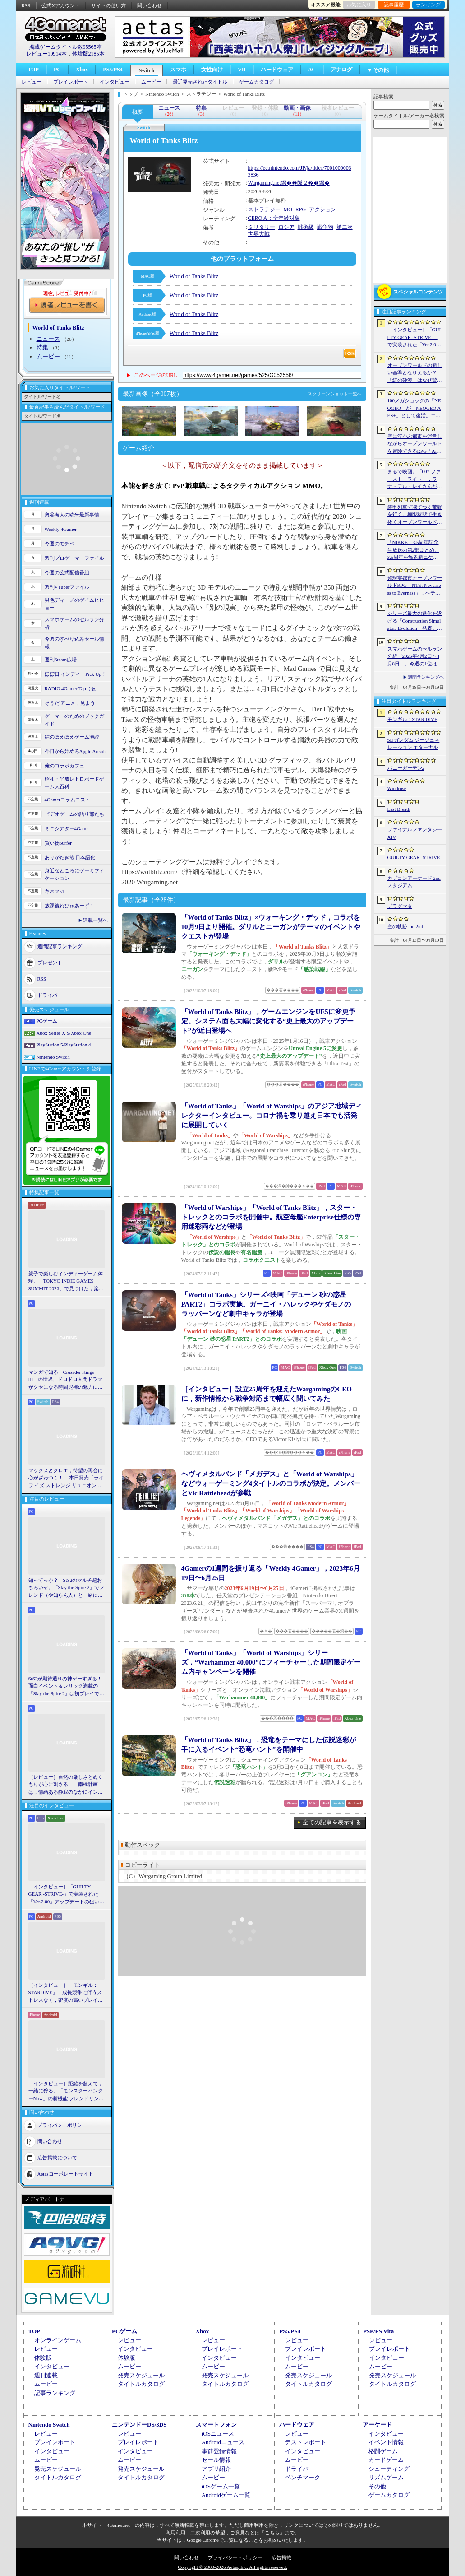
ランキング (428, 4)
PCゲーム (47, 1020)
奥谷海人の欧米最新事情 (72, 514)
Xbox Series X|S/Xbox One (64, 1033)
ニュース (48, 338)
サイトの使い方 (108, 5)
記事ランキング (54, 2393)
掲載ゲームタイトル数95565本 (65, 47)
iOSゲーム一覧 (221, 2486)
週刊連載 (46, 2375)
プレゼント (49, 962)
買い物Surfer (58, 843)
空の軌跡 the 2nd (405, 926)
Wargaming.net (264, 183)
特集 (42, 347)
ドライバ (47, 995)
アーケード (377, 2424)
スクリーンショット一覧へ (335, 393)
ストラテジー (264, 209)
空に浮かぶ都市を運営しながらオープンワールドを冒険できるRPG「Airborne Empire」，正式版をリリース (414, 444)
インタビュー (114, 81)
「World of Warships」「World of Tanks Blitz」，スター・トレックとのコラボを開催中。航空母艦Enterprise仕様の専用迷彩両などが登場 (271, 1217)
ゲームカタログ (256, 81)
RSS (26, 5)
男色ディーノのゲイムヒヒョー (74, 603)
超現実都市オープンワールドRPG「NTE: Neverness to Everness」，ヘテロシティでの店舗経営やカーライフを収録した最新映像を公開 (414, 586)
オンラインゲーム (57, 2340)
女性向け (212, 69)
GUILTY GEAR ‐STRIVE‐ (414, 857)
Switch (147, 70)
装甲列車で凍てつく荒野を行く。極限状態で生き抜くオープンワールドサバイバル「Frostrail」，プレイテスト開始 (414, 515)
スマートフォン (216, 2424)
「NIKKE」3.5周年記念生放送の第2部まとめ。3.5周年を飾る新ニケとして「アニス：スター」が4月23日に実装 (414, 550)
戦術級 (306, 227)
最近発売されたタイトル (200, 81)
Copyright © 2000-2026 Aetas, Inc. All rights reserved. (232, 2567)
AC (312, 69)
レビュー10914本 (46, 54)
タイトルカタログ (141, 2384)
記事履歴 (394, 4)
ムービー (151, 81)
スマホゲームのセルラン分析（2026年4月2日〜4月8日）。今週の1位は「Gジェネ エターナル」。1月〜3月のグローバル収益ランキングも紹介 (414, 657)
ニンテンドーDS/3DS (139, 2424)
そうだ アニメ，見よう (70, 703)
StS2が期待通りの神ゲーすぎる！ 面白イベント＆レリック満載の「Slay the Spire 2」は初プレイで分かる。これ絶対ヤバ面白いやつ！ (66, 1686)
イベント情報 (386, 2442)
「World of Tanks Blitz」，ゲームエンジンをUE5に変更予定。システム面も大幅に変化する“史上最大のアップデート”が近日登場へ (268, 1021)
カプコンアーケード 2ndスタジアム (414, 881)
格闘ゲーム (383, 2451)
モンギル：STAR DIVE (412, 719)
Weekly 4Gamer (61, 529)
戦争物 (325, 227)
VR (241, 69)
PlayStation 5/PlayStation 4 (64, 1044)
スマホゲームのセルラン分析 (74, 623)
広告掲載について (57, 2157)
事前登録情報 (219, 2451)
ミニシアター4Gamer (67, 828)
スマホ (178, 69)
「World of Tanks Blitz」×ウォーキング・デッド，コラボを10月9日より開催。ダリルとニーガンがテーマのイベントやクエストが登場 (271, 927)
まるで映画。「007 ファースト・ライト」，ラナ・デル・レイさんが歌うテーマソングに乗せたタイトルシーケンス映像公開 (414, 479)
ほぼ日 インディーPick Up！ (76, 674)
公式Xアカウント (60, 5)
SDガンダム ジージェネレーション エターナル (413, 743)
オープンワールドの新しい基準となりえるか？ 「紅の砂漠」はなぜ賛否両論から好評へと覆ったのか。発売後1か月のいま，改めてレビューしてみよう (414, 373)
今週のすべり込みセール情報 (74, 642)
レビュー (31, 81)
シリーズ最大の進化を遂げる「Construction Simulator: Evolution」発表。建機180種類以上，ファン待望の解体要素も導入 (414, 621)
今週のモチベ (59, 543)
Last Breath (398, 809)
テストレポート (305, 2442)
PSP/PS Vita (378, 2331)
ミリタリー (261, 227)
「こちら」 (272, 2532)
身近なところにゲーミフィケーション (74, 874)
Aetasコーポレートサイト (65, 2173)
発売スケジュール (141, 2375)
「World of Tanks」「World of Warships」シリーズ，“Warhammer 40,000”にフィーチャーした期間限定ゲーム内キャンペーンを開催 (270, 1662)
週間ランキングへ (426, 676)
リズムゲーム (386, 2477)
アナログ (341, 69)
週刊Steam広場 (61, 659)
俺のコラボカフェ (64, 765)
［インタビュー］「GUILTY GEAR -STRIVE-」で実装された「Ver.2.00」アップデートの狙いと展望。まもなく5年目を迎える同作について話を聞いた (66, 1895)
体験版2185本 (88, 54)
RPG (300, 209)
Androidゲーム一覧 (226, 2495)
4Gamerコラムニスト (67, 799)
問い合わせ (149, 5)
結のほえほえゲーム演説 (72, 736)
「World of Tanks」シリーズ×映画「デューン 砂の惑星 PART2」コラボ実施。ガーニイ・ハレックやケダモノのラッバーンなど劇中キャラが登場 (266, 1304)
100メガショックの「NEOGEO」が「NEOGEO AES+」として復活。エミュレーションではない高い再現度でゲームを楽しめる (414, 408)
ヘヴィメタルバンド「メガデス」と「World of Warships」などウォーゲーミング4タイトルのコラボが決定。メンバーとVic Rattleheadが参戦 (271, 1483)
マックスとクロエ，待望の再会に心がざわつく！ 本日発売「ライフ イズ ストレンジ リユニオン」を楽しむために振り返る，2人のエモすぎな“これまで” (66, 1478)
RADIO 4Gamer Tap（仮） (73, 688)
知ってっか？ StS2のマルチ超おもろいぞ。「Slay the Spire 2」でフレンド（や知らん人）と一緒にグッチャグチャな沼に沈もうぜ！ (66, 1588)
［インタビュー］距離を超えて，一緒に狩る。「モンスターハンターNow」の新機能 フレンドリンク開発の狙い (66, 2091)
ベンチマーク (302, 2477)
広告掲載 (281, 2557)
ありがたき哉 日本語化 (70, 857)
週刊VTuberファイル (67, 587)
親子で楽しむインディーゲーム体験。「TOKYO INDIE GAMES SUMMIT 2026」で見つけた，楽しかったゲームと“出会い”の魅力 (66, 1282)
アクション (322, 209)
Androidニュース (223, 2442)
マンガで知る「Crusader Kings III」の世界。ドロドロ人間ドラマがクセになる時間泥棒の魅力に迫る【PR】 (65, 1380)
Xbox (82, 69)
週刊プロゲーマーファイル (74, 558)
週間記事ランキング (59, 946)
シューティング (389, 2468)
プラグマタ (399, 906)
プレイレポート (70, 81)
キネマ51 (54, 891)
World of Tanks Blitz (194, 276)
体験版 (43, 2357)
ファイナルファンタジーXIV (414, 833)
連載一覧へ (95, 920)
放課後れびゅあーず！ (69, 905)
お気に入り (358, 4)
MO (288, 209)
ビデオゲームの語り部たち (74, 814)
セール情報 (216, 2459)
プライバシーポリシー (62, 2125)
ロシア (286, 227)
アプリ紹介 (216, 2468)
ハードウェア (277, 69)
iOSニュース (218, 2433)
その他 (377, 2486)
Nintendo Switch (53, 1057)
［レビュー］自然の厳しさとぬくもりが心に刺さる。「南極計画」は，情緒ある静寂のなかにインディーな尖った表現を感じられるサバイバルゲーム (65, 1785)
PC (57, 69)
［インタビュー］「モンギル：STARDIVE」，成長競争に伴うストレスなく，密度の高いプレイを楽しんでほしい (65, 1993)
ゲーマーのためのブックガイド (74, 719)
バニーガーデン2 (406, 768)
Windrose (396, 788)
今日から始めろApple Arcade (76, 751)
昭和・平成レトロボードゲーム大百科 (74, 782)
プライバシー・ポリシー (235, 2557)
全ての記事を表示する (332, 1822)
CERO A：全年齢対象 (274, 218)
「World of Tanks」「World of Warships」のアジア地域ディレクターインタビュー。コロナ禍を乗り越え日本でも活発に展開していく (271, 1115)
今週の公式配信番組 (67, 572)
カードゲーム (386, 2459)
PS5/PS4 (112, 69)
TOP (33, 69)
